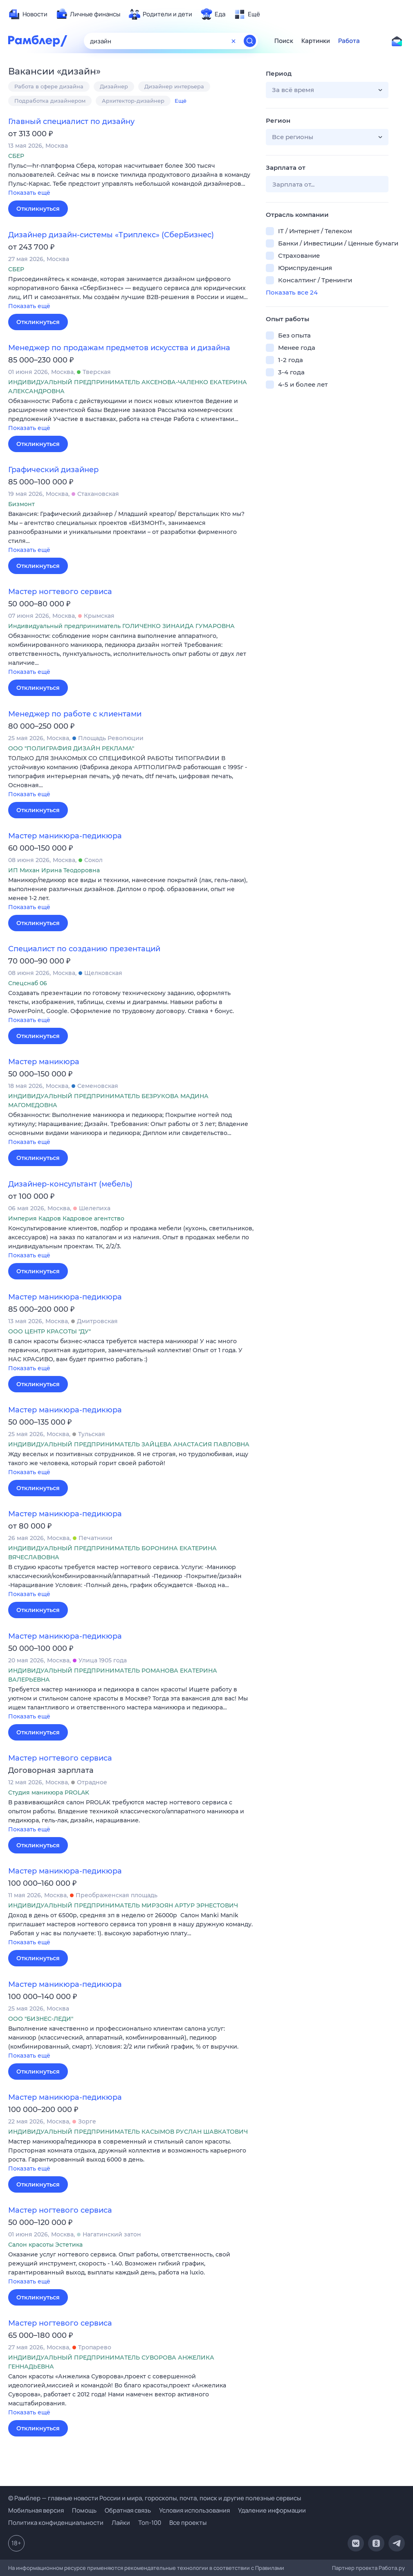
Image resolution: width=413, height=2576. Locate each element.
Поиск (283, 41)
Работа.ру (392, 2567)
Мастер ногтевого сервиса (60, 591)
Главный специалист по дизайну (71, 121)
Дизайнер (114, 86)
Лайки (121, 2522)
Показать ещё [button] (29, 192)
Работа (349, 41)
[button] (131, 179)
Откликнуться (38, 208)
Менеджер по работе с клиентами (74, 713)
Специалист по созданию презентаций (84, 948)
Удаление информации (272, 2510)
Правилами (269, 2567)
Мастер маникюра (43, 1061)
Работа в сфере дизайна (48, 86)
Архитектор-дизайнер (133, 100)
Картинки (315, 41)
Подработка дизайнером (49, 100)
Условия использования (194, 2510)
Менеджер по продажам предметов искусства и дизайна (119, 347)
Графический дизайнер (53, 469)
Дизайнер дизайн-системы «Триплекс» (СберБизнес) (111, 234)
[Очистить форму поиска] (233, 41)
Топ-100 (149, 2522)
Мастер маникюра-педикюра (65, 835)
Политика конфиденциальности (55, 2522)
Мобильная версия (36, 2510)
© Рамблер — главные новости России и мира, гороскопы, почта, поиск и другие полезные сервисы (154, 2498)
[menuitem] (27, 14)
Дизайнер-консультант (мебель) (70, 1184)
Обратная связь (128, 2510)
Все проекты (187, 2522)
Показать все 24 (292, 292)
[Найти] (250, 41)
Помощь (84, 2510)
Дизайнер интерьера (174, 86)
